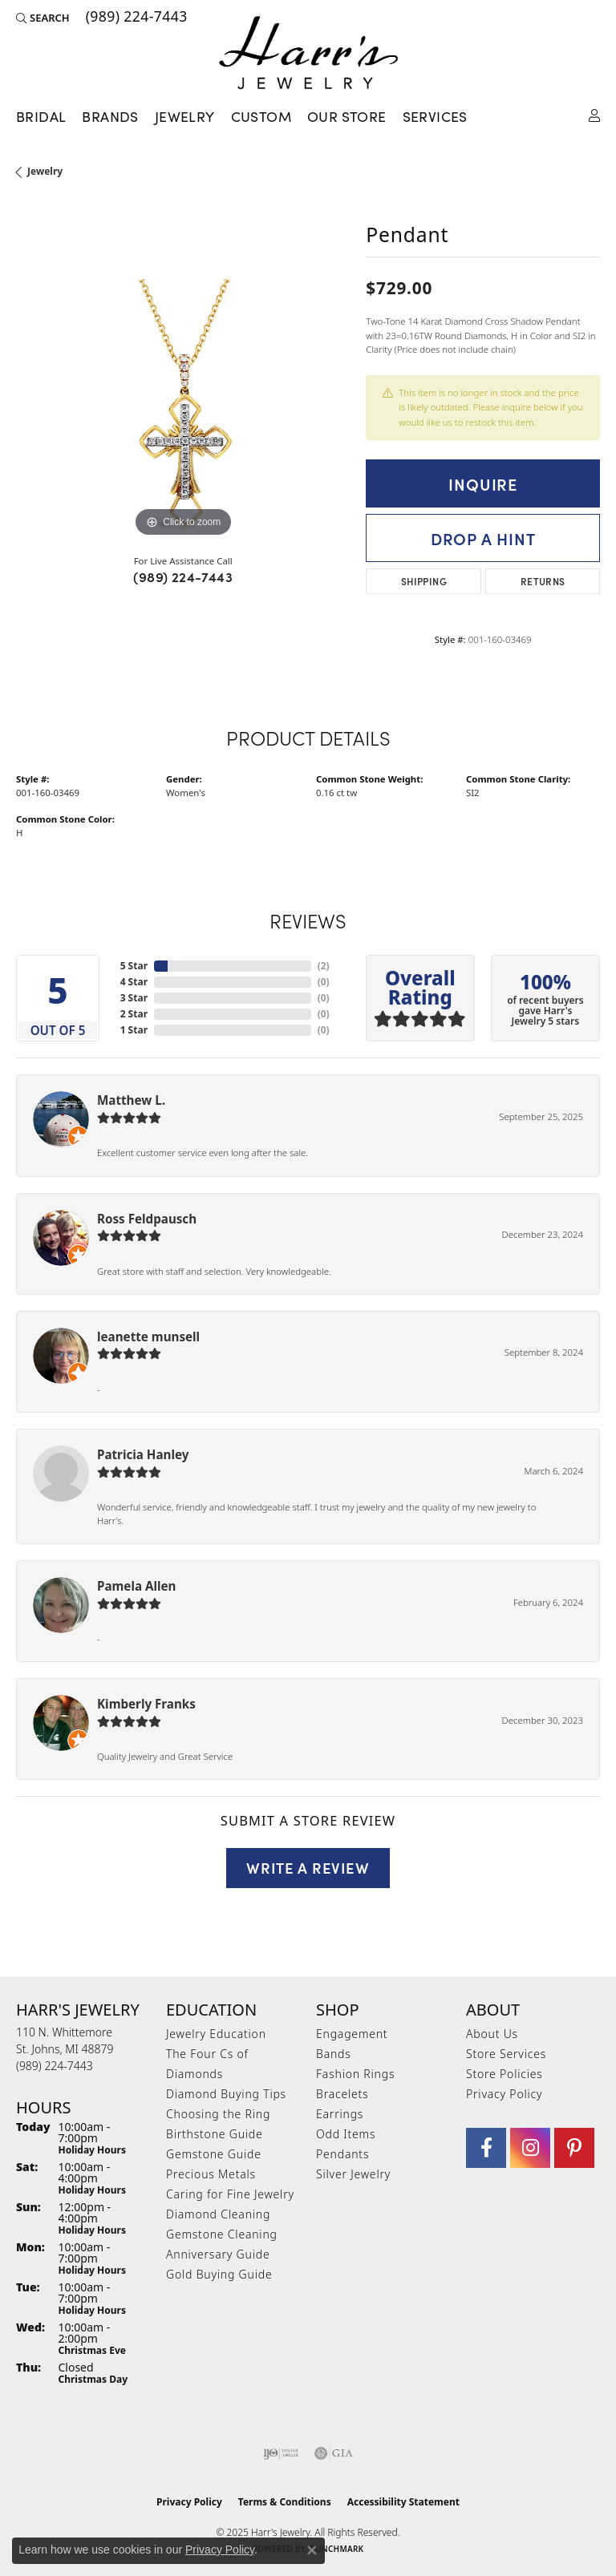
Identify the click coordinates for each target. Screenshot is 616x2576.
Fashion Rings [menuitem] (355, 2073)
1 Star (134, 1030)
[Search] (43, 17)
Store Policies (504, 2073)
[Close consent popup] (312, 2550)
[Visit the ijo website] (281, 2453)
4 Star (134, 982)
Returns (543, 581)
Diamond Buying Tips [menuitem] (226, 2093)
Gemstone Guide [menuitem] (213, 2153)
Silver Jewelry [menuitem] (353, 2174)
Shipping (424, 581)
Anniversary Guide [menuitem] (218, 2254)
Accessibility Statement (403, 2502)
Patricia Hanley (142, 1454)
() (324, 966)
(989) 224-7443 (183, 576)
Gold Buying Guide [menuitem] (219, 2274)
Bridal (41, 116)
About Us (492, 2033)
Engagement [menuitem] (351, 2033)
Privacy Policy (504, 2093)
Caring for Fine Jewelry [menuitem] (230, 2194)
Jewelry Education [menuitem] (216, 2033)
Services (435, 116)
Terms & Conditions (284, 2502)
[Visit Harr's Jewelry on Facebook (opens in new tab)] (486, 2148)
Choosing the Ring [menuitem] (218, 2113)
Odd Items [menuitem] (345, 2133)
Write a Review (307, 1867)
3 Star (134, 998)
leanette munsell (148, 1336)
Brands (110, 116)
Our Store (347, 116)
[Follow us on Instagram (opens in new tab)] (530, 2148)
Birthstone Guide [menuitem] (214, 2133)
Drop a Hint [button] (483, 538)
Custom (261, 116)
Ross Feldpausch (147, 1219)
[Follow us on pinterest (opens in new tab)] (574, 2148)
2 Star (134, 1014)
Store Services (506, 2053)
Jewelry (185, 116)
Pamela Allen (136, 1586)
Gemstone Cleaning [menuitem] (222, 2234)
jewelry (45, 171)
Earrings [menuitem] (339, 2113)
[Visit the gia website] (333, 2453)
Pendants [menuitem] (342, 2153)
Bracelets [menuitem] (342, 2093)
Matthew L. (131, 1100)
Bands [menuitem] (333, 2053)
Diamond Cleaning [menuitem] (218, 2214)
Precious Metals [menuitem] (211, 2174)
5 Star (134, 966)
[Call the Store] (54, 2065)
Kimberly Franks (146, 1704)
